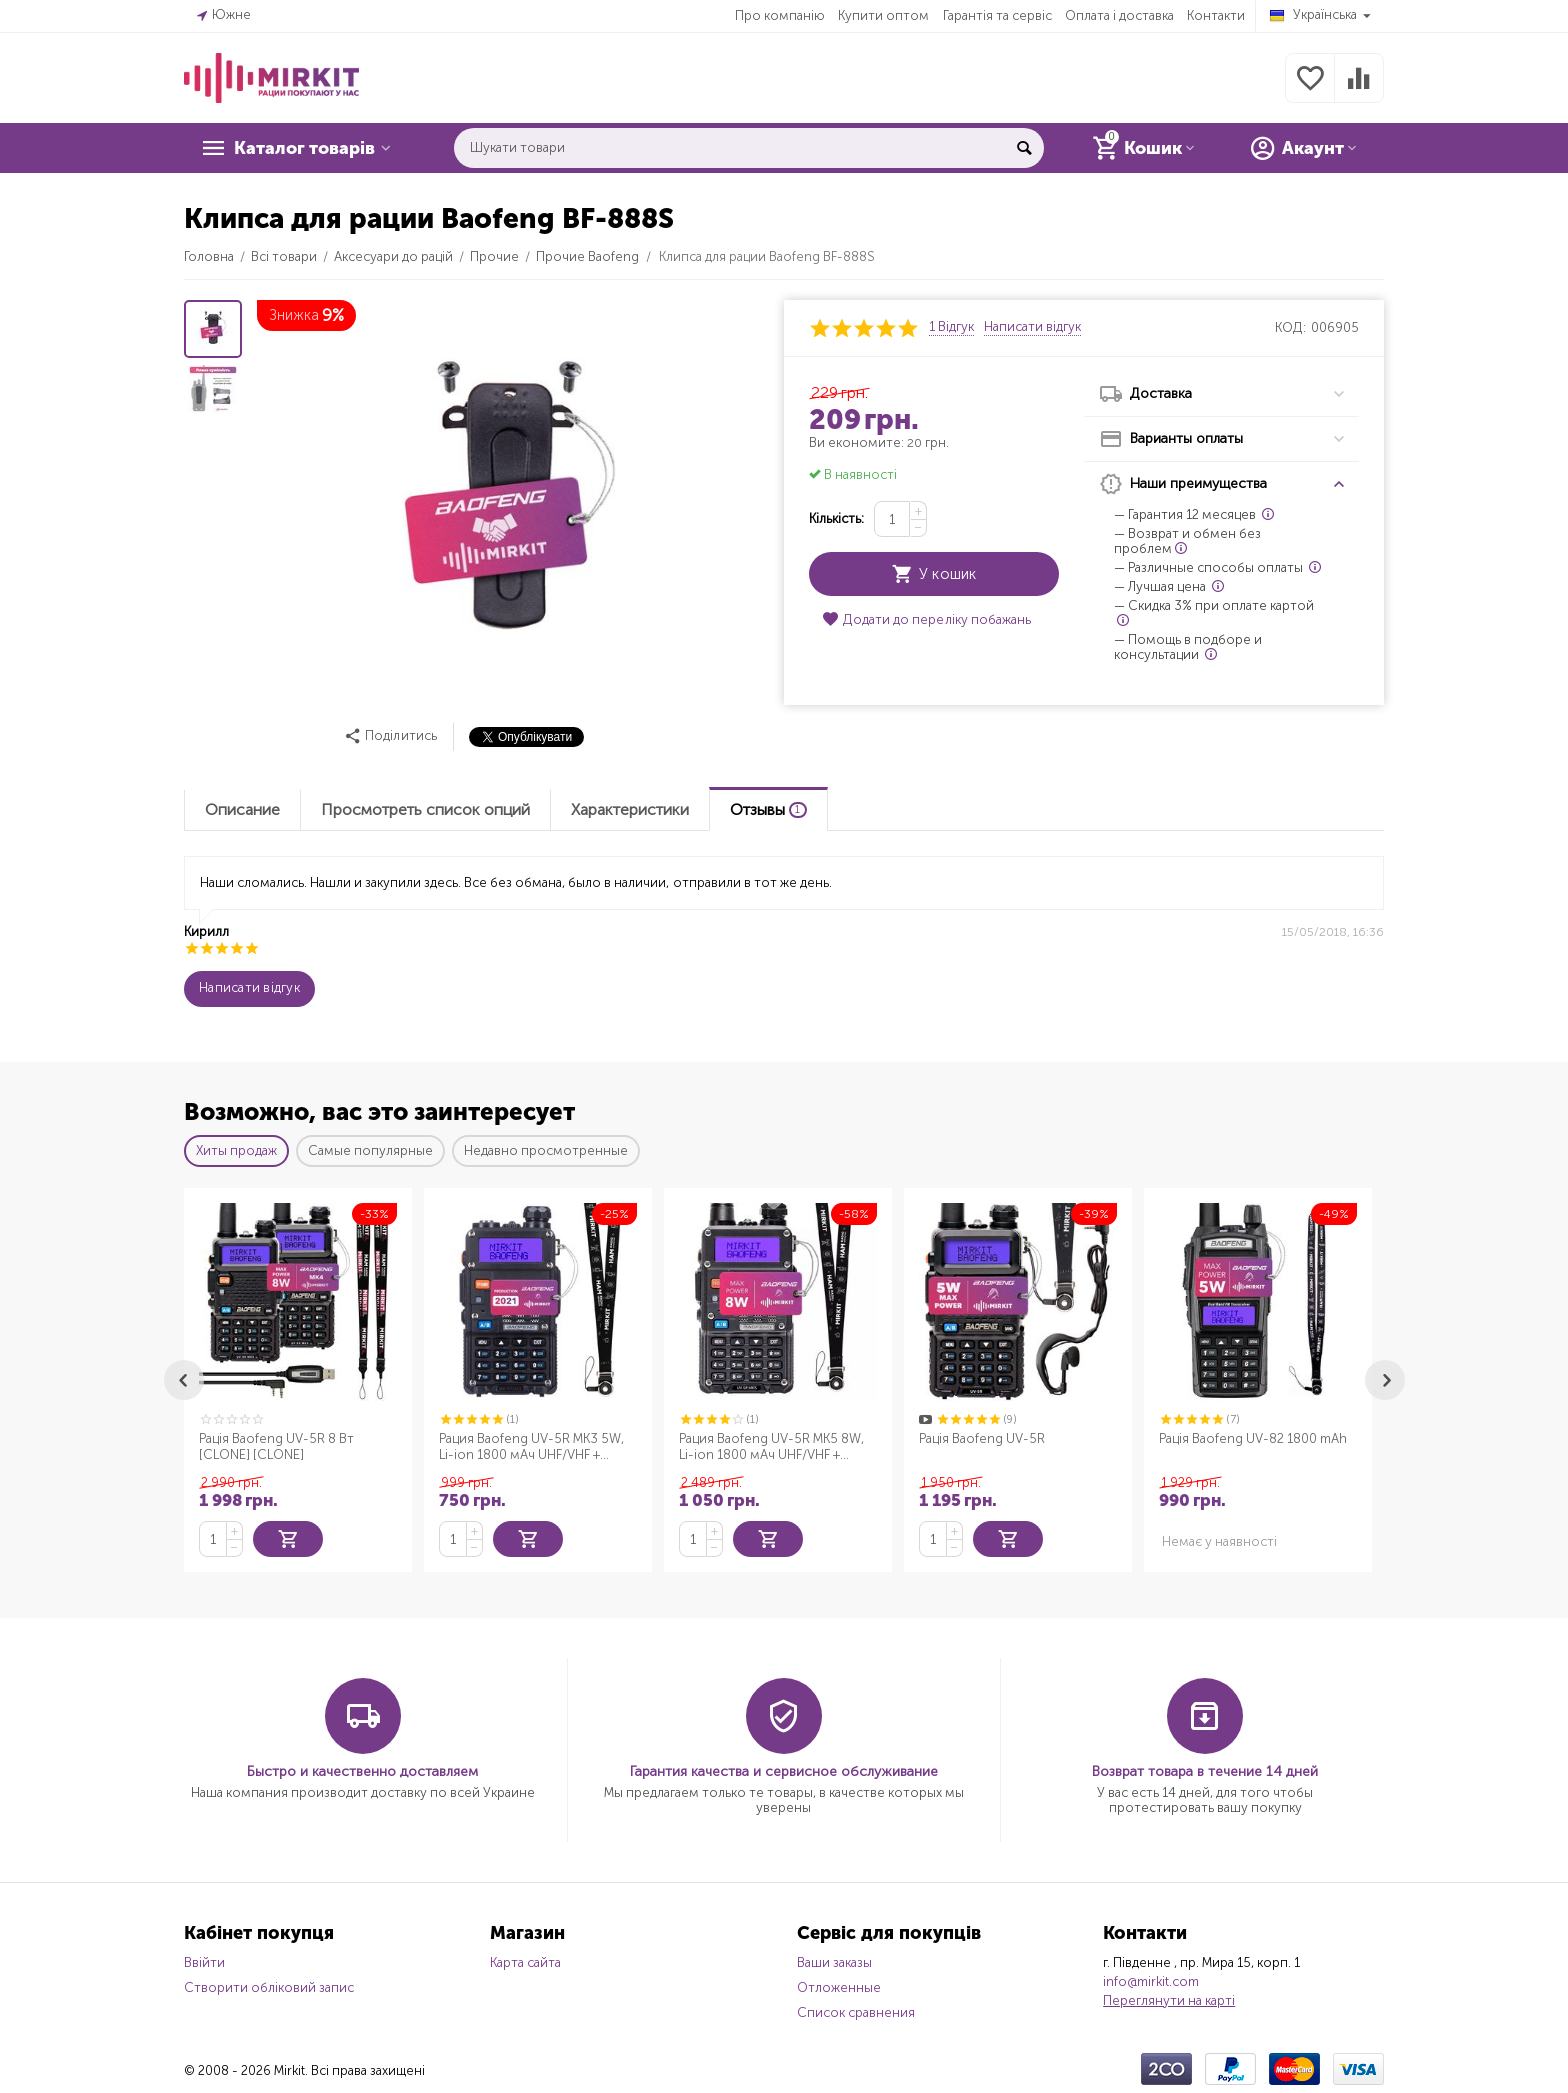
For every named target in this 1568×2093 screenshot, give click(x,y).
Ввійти (204, 1960)
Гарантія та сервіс (997, 15)
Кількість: (836, 518)
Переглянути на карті (1169, 1998)
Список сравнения (856, 2010)
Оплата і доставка (1119, 15)
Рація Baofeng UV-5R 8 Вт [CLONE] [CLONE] (276, 1446)
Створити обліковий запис (269, 1985)
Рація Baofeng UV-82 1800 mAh (1253, 1438)
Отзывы (768, 809)
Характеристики (630, 809)
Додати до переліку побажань (926, 619)
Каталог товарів (306, 148)
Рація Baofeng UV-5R (982, 1438)
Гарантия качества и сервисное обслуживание (784, 1769)
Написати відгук (1032, 327)
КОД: (1290, 327)
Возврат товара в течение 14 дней (1205, 1769)
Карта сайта (525, 1960)
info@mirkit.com (1151, 1979)
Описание (242, 809)
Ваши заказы (834, 1960)
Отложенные (839, 1985)
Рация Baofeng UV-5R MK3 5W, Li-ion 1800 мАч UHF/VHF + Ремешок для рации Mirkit (531, 1447)
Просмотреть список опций (425, 809)
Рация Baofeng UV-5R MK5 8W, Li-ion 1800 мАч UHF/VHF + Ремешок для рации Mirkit (771, 1447)
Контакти (1216, 15)
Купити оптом (883, 15)
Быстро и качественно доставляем (362, 1769)
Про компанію (780, 15)
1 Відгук (951, 327)
